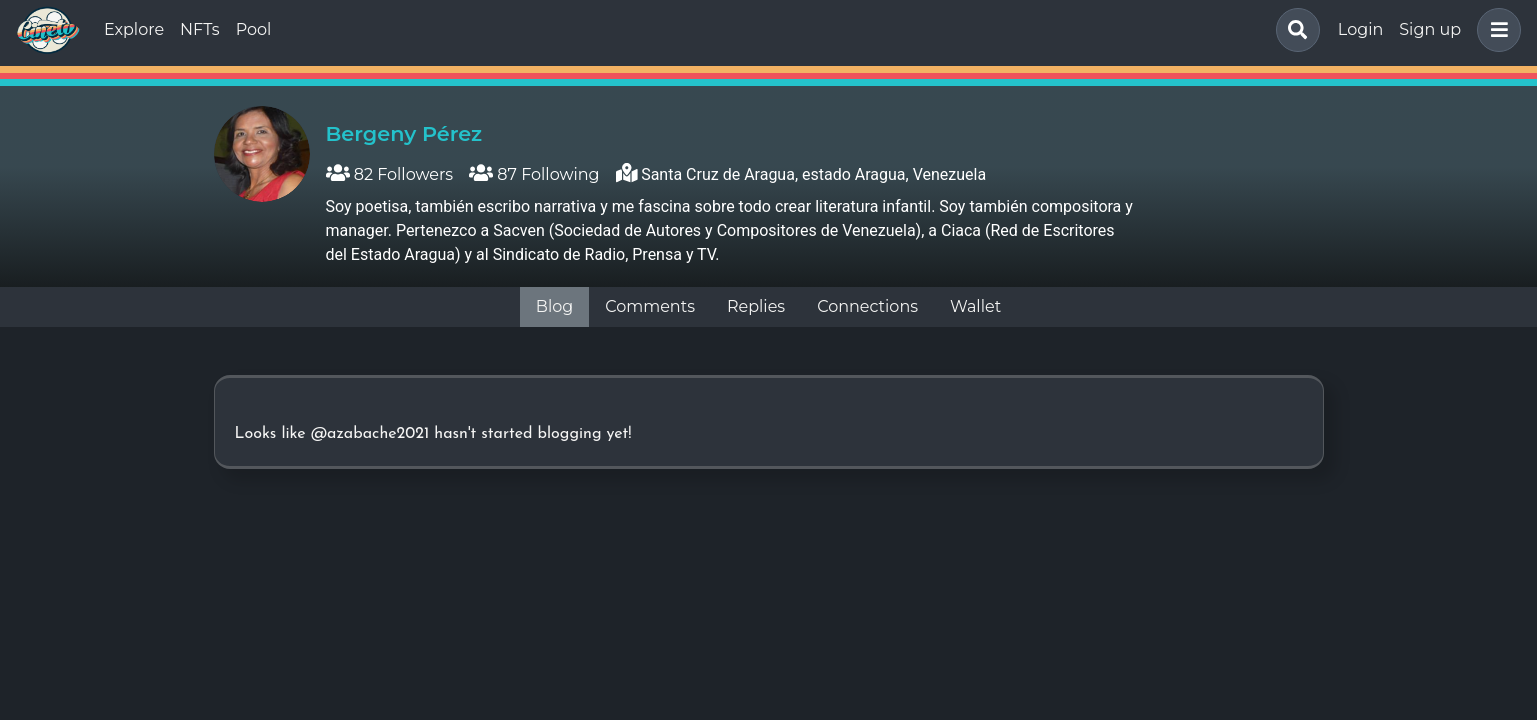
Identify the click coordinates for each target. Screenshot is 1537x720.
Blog (554, 306)
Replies (756, 306)
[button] (1495, 30)
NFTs (200, 29)
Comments (650, 306)
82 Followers (390, 174)
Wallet (975, 306)
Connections (867, 306)
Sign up (1430, 29)
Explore (134, 29)
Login (1360, 29)
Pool (254, 29)
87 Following (534, 174)
